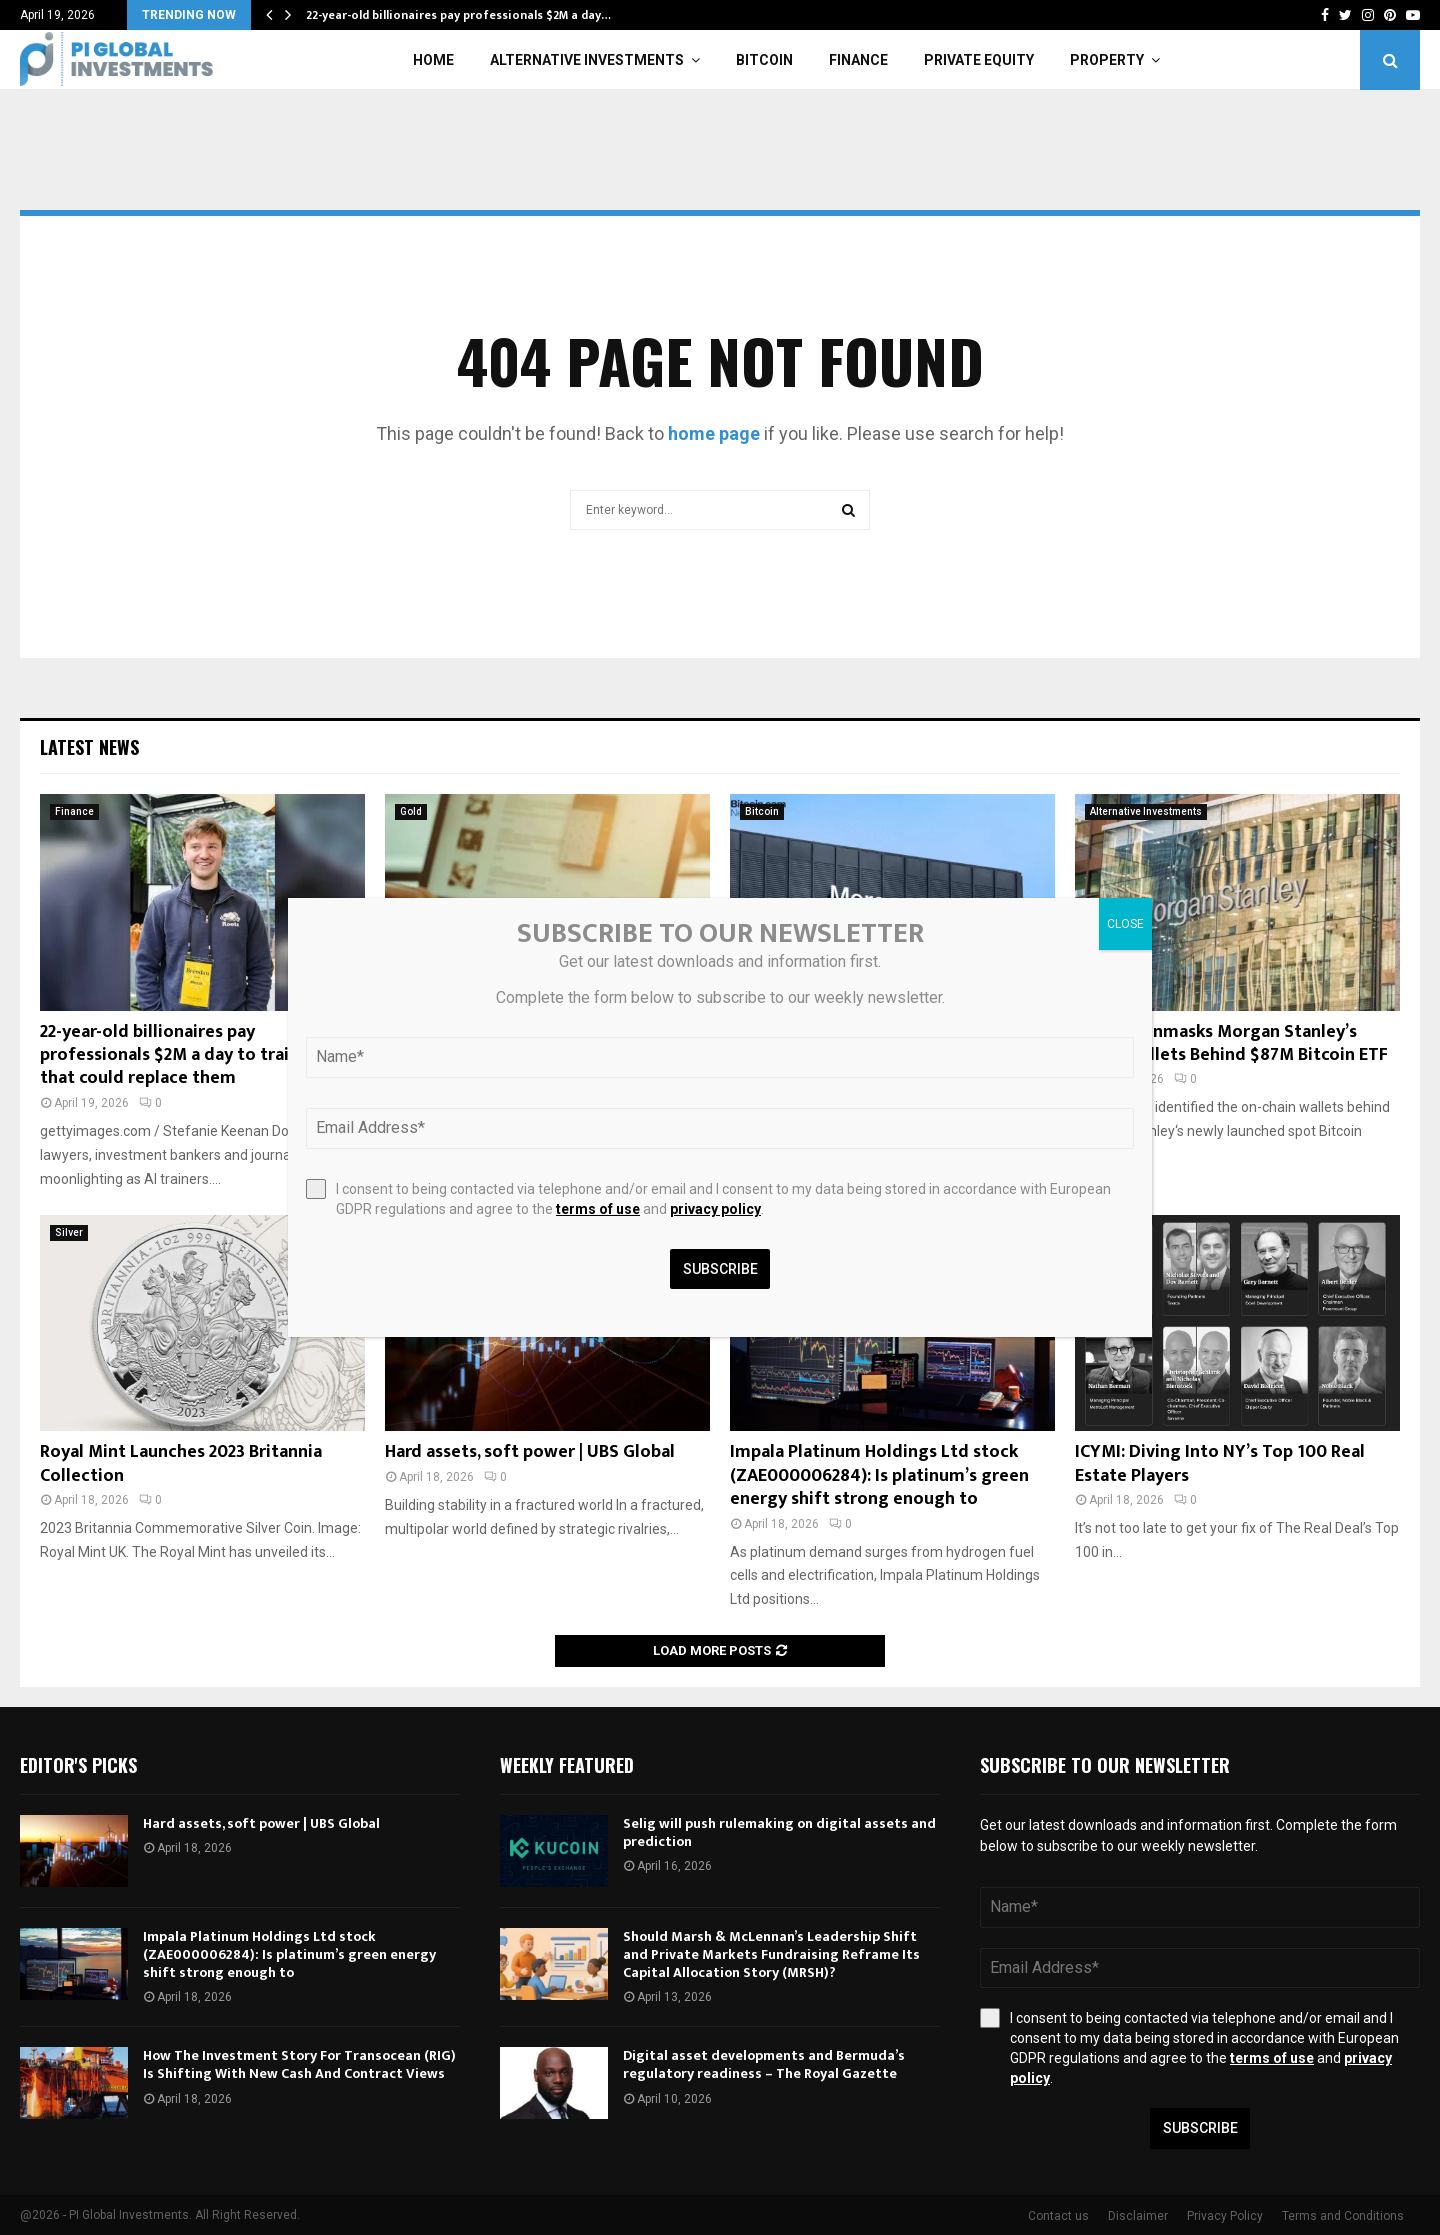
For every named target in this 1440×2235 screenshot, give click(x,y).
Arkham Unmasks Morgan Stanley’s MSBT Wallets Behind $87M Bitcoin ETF (1231, 1043)
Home (433, 60)
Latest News (89, 747)
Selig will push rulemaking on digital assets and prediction (779, 1832)
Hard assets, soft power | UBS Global (530, 1452)
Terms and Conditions (1343, 2216)
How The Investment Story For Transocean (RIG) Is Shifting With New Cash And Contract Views (299, 2064)
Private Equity (979, 60)
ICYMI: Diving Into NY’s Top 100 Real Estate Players (1220, 1463)
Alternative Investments (587, 60)
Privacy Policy (1225, 2216)
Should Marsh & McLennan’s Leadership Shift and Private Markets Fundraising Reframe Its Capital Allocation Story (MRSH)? (771, 1954)
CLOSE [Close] (1125, 924)
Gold (411, 811)
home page (714, 433)
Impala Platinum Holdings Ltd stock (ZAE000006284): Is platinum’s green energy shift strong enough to (879, 1475)
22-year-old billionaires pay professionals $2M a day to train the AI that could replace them (195, 1055)
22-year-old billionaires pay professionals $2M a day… (458, 15)
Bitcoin (764, 60)
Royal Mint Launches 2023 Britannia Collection (181, 1463)
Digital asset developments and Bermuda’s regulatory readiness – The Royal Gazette (764, 2064)
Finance (858, 60)
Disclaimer (1138, 2216)
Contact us (1058, 2216)
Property (1107, 60)
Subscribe (1200, 2128)
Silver (69, 1232)
